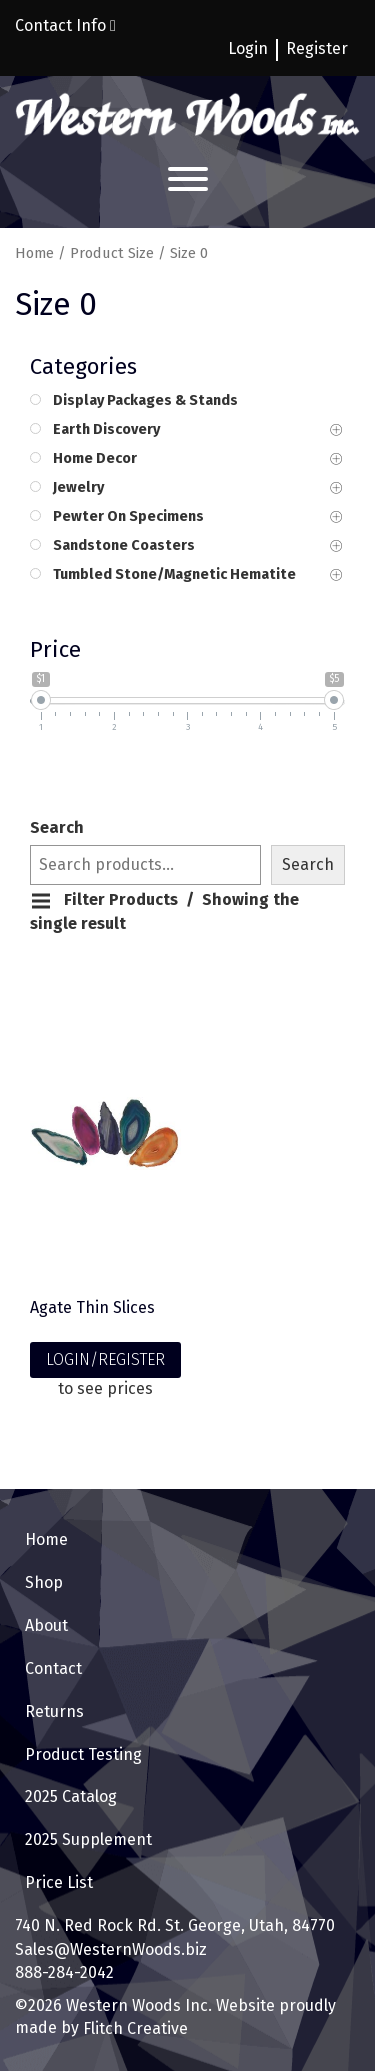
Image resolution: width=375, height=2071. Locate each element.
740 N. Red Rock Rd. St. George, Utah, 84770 (175, 1925)
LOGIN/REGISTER (105, 1359)
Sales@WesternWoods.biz (111, 1949)
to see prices (105, 1388)
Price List (59, 1882)
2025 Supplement (88, 1839)
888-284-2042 (64, 1972)
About (46, 1625)
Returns (54, 1711)
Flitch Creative (133, 2028)
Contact (53, 1668)
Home (34, 253)
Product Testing (83, 1754)
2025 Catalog (71, 1796)
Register (317, 48)
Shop (44, 1582)
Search (57, 827)
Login (248, 48)
